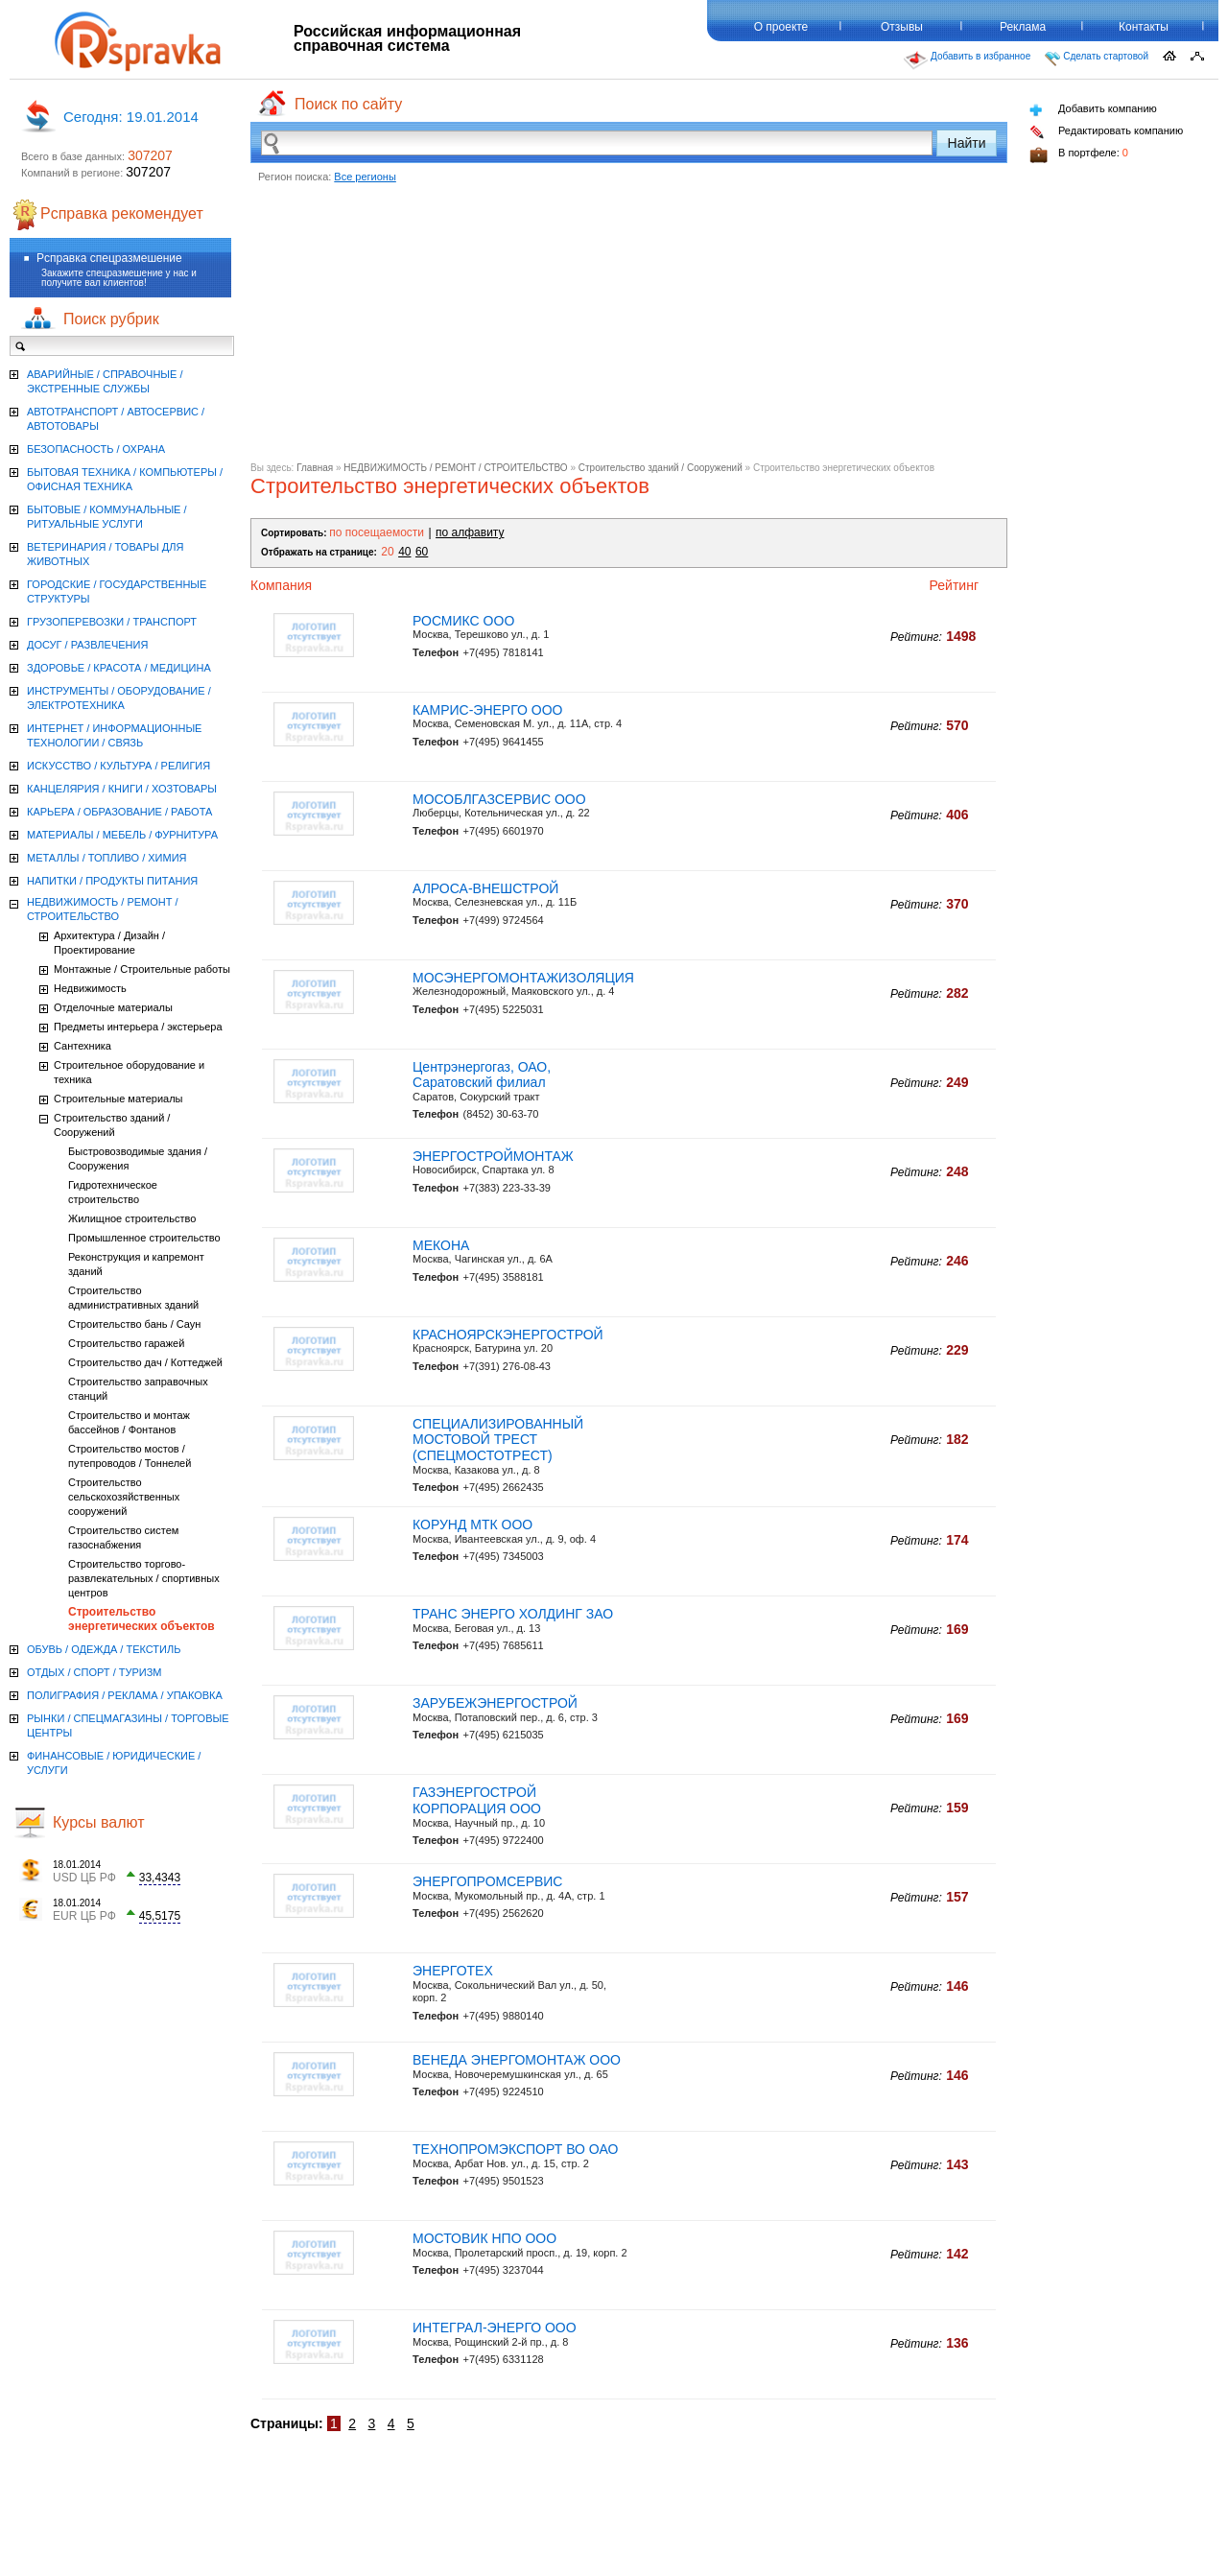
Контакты (1144, 27)
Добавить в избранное (967, 60)
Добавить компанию (1093, 110)
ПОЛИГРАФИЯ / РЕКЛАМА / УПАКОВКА (125, 1695)
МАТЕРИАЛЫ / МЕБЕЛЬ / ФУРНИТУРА (122, 834)
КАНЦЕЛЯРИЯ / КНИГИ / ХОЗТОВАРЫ (122, 788)
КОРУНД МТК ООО (472, 1524)
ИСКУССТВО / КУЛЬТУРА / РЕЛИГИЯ (118, 765)
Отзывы (902, 27)
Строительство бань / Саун (134, 1324)
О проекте (781, 27)
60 (421, 551)
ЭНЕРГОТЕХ (453, 1970)
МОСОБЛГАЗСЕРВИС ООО (499, 799)
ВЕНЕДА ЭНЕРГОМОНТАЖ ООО (517, 2060)
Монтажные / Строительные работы (142, 969)
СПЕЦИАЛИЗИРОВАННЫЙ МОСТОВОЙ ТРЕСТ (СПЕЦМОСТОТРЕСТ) (498, 1440)
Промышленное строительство (144, 1237)
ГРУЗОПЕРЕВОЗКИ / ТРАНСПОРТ (112, 621)
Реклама (1023, 27)
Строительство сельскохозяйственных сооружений (123, 1497)
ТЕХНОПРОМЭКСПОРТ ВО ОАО (515, 2149)
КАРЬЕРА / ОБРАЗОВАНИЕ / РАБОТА (119, 811)
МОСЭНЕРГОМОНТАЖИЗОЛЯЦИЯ (523, 977)
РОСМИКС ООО (463, 620)
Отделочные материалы (113, 1007)
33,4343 (159, 1877)
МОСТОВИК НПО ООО (484, 2238)
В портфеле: (1078, 155)
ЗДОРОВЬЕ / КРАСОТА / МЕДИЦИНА (119, 668)
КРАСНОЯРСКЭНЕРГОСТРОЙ (508, 1334)
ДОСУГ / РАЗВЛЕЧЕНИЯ (87, 644)
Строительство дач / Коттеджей (145, 1362)
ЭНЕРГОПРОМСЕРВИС (487, 1881)
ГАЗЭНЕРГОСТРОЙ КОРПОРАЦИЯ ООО (477, 1800)
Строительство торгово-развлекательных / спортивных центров (144, 1578)
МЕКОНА (441, 1245)
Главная (314, 467)
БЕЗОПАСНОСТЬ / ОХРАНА (96, 449)
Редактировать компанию (1106, 132)
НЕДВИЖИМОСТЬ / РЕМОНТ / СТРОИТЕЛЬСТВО (455, 467)
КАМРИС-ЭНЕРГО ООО (487, 710)
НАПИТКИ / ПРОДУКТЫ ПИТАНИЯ (112, 880)
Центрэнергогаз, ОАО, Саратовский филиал (482, 1075)
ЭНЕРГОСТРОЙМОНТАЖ (493, 1156)
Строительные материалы (118, 1098)
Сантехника (82, 1046)
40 (404, 551)
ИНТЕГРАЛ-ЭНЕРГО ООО (495, 2327)
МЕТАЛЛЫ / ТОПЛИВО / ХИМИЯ (107, 857)
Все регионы (365, 176)
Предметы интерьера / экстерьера (138, 1026)
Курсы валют (99, 1822)
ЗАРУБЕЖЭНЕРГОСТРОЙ (495, 1703)
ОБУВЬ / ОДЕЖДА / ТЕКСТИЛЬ (103, 1649)
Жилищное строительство (132, 1218)
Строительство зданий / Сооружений (661, 467)
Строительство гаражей (126, 1343)
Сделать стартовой (1096, 58)
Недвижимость (90, 988)
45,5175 (159, 1916)
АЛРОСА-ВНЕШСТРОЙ (485, 888)
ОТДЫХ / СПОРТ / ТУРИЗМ (94, 1672)
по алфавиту (470, 532)
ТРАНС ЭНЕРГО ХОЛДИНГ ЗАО (513, 1613)
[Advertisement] (628, 328)
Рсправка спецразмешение (109, 258)
